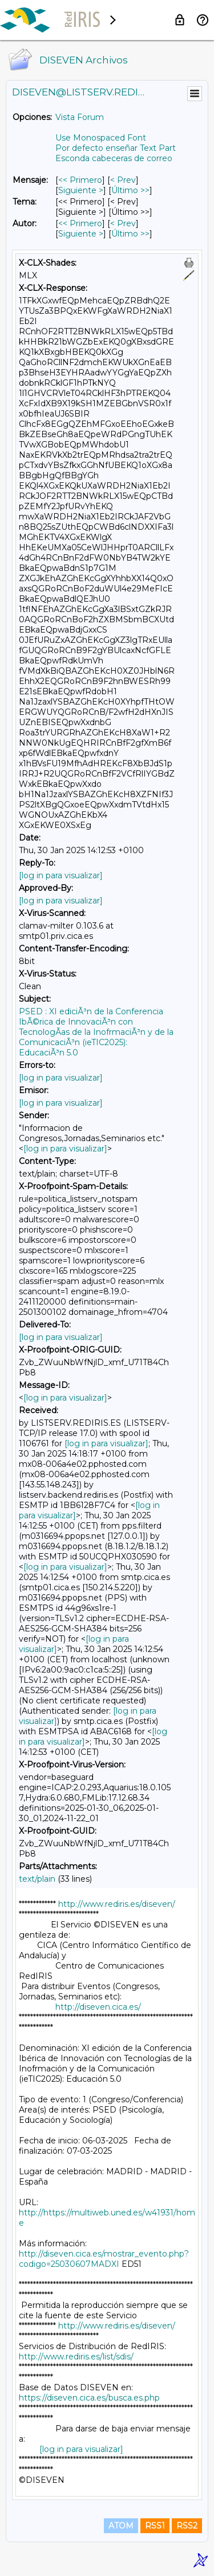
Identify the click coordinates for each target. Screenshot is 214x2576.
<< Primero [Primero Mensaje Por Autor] (80, 223)
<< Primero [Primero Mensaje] (80, 180)
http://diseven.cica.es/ (98, 2007)
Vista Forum (79, 117)
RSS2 (186, 2526)
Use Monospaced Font (100, 138)
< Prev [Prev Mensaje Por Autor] (123, 223)
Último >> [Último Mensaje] (130, 190)
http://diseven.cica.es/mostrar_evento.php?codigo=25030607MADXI (104, 2259)
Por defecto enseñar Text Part (115, 148)
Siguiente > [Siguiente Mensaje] (80, 190)
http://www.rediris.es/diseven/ (116, 1904)
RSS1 (155, 2526)
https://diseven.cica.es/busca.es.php (89, 2398)
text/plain (37, 1879)
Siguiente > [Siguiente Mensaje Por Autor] (80, 234)
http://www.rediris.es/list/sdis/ (76, 2356)
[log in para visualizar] (61, 875)
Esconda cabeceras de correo (113, 158)
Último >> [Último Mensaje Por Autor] (130, 234)
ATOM (121, 2526)
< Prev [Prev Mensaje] (123, 180)
